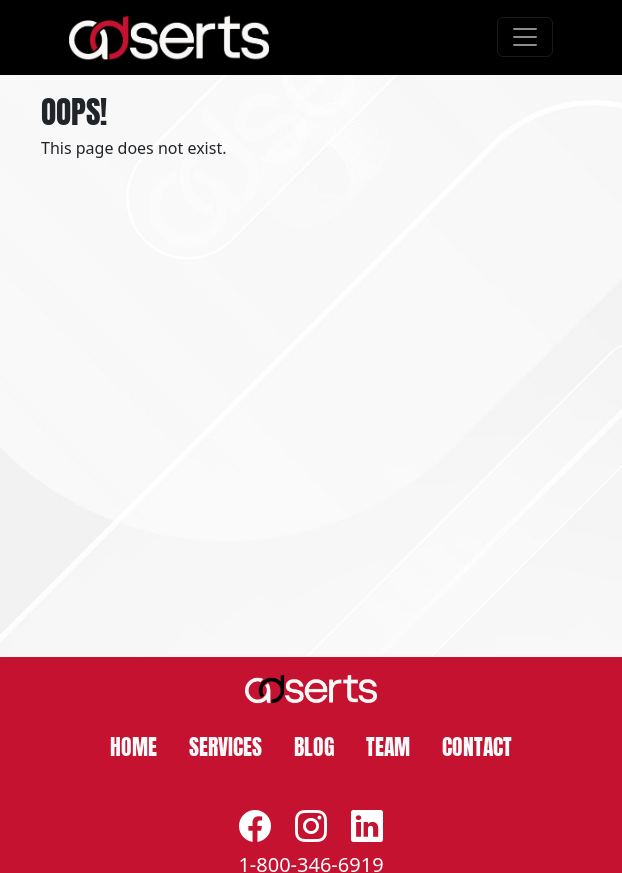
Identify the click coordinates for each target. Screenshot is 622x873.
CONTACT (477, 744)
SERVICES (225, 744)
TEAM (388, 744)
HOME (133, 744)
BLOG (314, 744)
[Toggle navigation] (525, 37)
